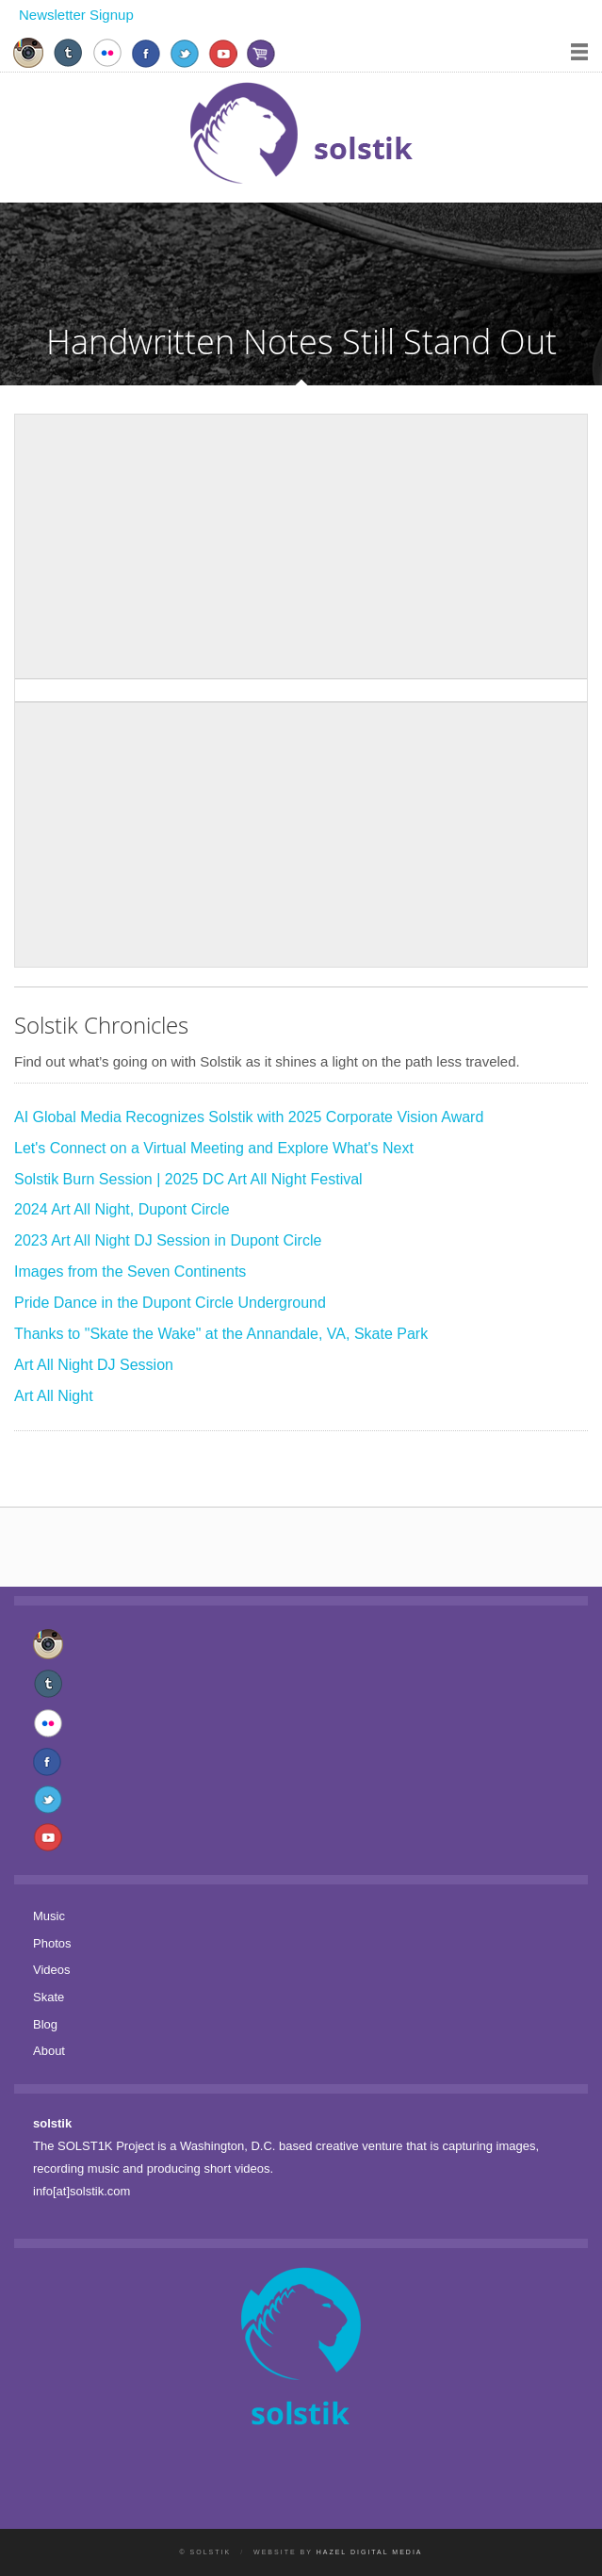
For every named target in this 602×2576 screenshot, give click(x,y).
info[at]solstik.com (81, 2191)
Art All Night (53, 1396)
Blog (45, 2024)
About (49, 2051)
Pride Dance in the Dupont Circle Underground (170, 1303)
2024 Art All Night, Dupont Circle (122, 1209)
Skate (48, 1997)
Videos (52, 1970)
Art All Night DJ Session (93, 1365)
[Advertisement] (301, 546)
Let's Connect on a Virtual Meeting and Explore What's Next (214, 1148)
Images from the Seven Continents (130, 1272)
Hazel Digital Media (370, 2552)
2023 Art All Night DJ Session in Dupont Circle (167, 1240)
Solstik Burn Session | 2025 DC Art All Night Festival (188, 1179)
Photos (52, 1943)
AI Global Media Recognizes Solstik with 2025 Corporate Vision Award (248, 1117)
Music (49, 1916)
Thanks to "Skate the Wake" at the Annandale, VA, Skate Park (221, 1334)
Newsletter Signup (76, 15)
